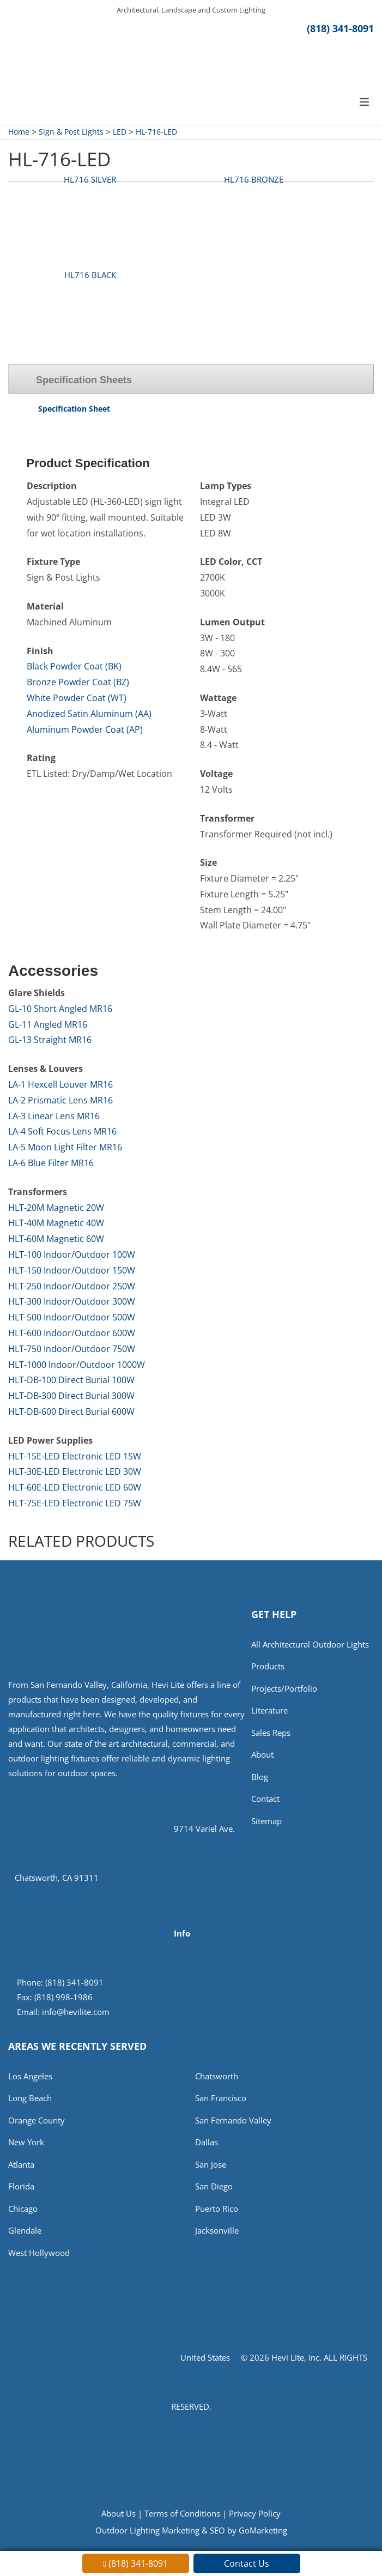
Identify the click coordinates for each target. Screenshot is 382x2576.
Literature (269, 1710)
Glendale (24, 2230)
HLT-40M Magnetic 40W (56, 1223)
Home (18, 131)
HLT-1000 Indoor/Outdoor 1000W (76, 1365)
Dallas (206, 2142)
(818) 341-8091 (340, 28)
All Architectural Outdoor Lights (310, 1644)
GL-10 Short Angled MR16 (60, 1009)
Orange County (36, 2120)
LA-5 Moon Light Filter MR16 (65, 1147)
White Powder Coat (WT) (76, 698)
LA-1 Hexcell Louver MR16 (60, 1084)
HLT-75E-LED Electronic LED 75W (74, 1503)
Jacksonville (217, 2230)
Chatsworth (216, 2076)
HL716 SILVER (90, 179)
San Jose (210, 2164)
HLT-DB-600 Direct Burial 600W (71, 1411)
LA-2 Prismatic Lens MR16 (60, 1100)
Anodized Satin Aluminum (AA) (89, 714)
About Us (118, 2513)
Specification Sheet (74, 408)
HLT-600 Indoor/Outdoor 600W (71, 1333)
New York (26, 2142)
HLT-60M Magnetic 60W (56, 1239)
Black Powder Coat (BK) (74, 666)
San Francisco (220, 2097)
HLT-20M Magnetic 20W (56, 1208)
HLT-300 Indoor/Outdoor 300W (71, 1301)
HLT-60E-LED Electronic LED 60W (74, 1487)
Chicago (23, 2208)
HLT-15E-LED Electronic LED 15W (74, 1456)
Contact (265, 1798)
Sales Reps (270, 1732)
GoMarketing (263, 2530)
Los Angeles (30, 2076)
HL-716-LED (156, 131)
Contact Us (246, 2563)
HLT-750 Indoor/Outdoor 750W (71, 1349)
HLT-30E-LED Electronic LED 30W (74, 1471)
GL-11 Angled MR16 (47, 1024)
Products (267, 1666)
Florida (21, 2186)
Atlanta (21, 2164)
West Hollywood (39, 2252)
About (262, 1754)
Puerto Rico (216, 2208)
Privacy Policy (255, 2513)
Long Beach (30, 2097)
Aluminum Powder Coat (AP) (85, 729)
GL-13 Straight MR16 (50, 1040)
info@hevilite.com (76, 2011)
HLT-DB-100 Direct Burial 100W (71, 1380)
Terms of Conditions (182, 2513)
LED (119, 131)
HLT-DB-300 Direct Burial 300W (71, 1396)
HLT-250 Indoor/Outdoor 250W (71, 1286)
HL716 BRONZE (253, 179)
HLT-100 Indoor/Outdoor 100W (71, 1254)
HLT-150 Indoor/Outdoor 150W (71, 1270)
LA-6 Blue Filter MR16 (51, 1163)
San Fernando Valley (233, 2120)
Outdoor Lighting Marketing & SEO (160, 2530)
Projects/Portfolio (284, 1688)
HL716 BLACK (90, 274)
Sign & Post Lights (71, 131)
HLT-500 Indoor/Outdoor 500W (71, 1317)
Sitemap (266, 1820)
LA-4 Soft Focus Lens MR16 (62, 1131)
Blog (259, 1776)
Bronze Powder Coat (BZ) (78, 682)
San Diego (214, 2186)
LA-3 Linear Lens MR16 (54, 1116)
